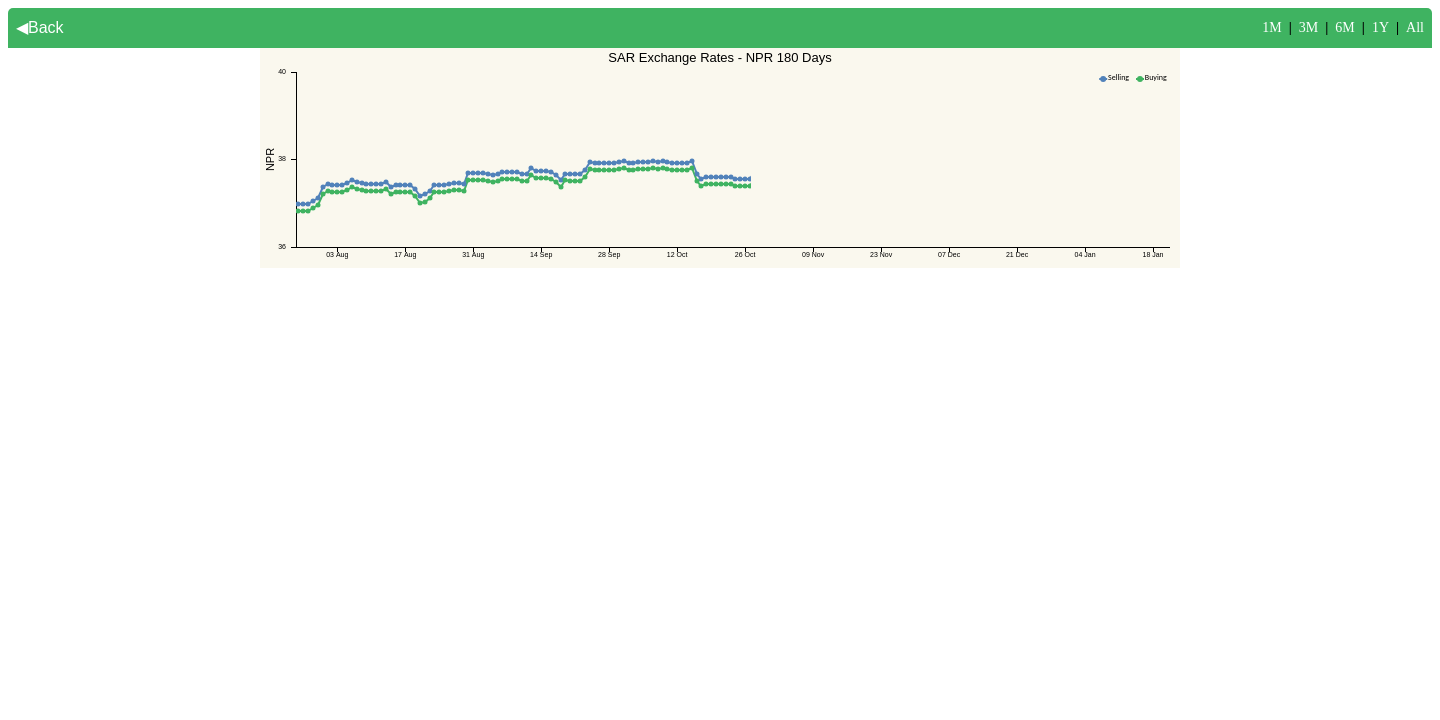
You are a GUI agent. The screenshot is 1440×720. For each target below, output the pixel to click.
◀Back (40, 27)
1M (1271, 27)
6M (1344, 27)
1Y (1380, 27)
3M (1308, 27)
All (1415, 27)
